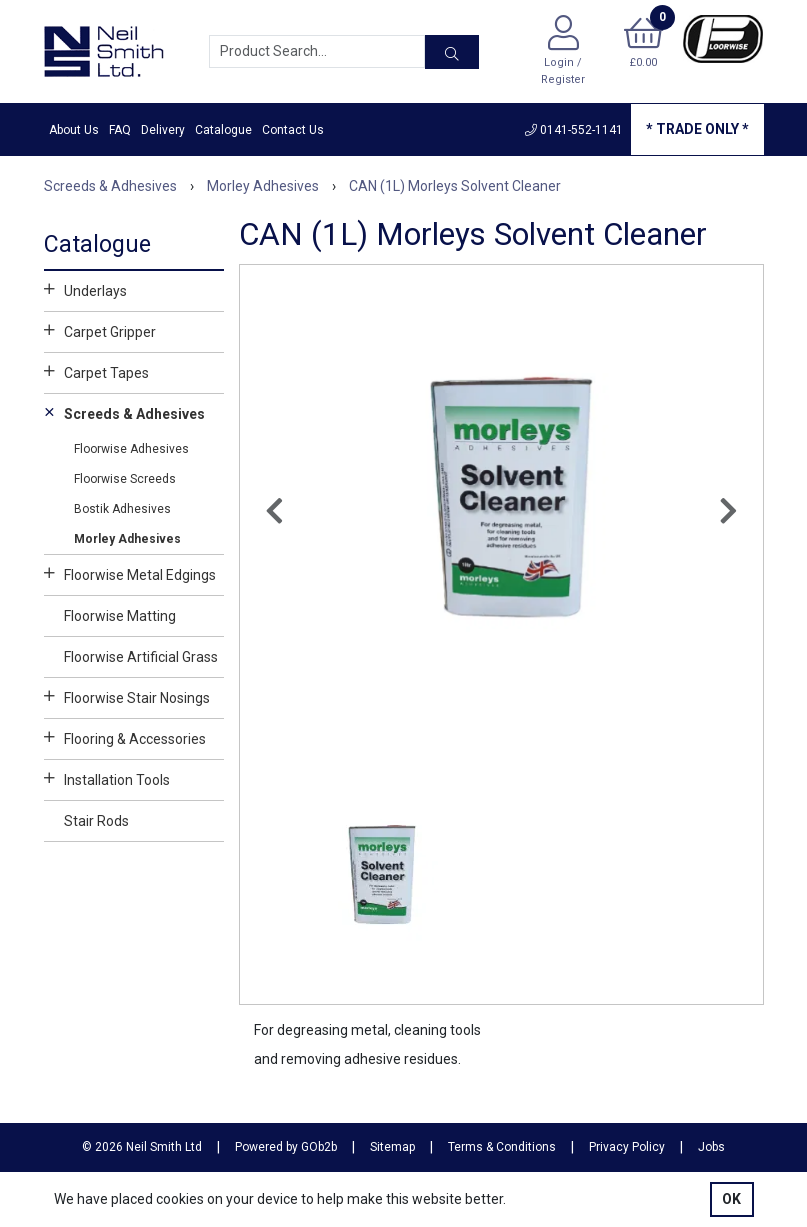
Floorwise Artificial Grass (141, 657)
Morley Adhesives (127, 539)
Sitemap (392, 1147)
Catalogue (223, 130)
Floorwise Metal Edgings (130, 573)
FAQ (120, 130)
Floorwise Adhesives (131, 449)
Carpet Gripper (100, 330)
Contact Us (293, 130)
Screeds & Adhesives (124, 412)
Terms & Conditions (502, 1147)
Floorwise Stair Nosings (127, 696)
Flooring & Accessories (125, 737)
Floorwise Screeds (125, 479)
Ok (731, 1199)
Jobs (711, 1147)
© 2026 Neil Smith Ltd (142, 1147)
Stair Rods (96, 821)
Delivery (163, 130)
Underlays (85, 289)
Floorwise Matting (120, 616)
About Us (74, 130)
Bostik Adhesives (122, 509)
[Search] (452, 52)
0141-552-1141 (574, 130)
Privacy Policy (627, 1147)
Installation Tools (107, 778)
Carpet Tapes (96, 371)
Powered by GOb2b (286, 1147)
